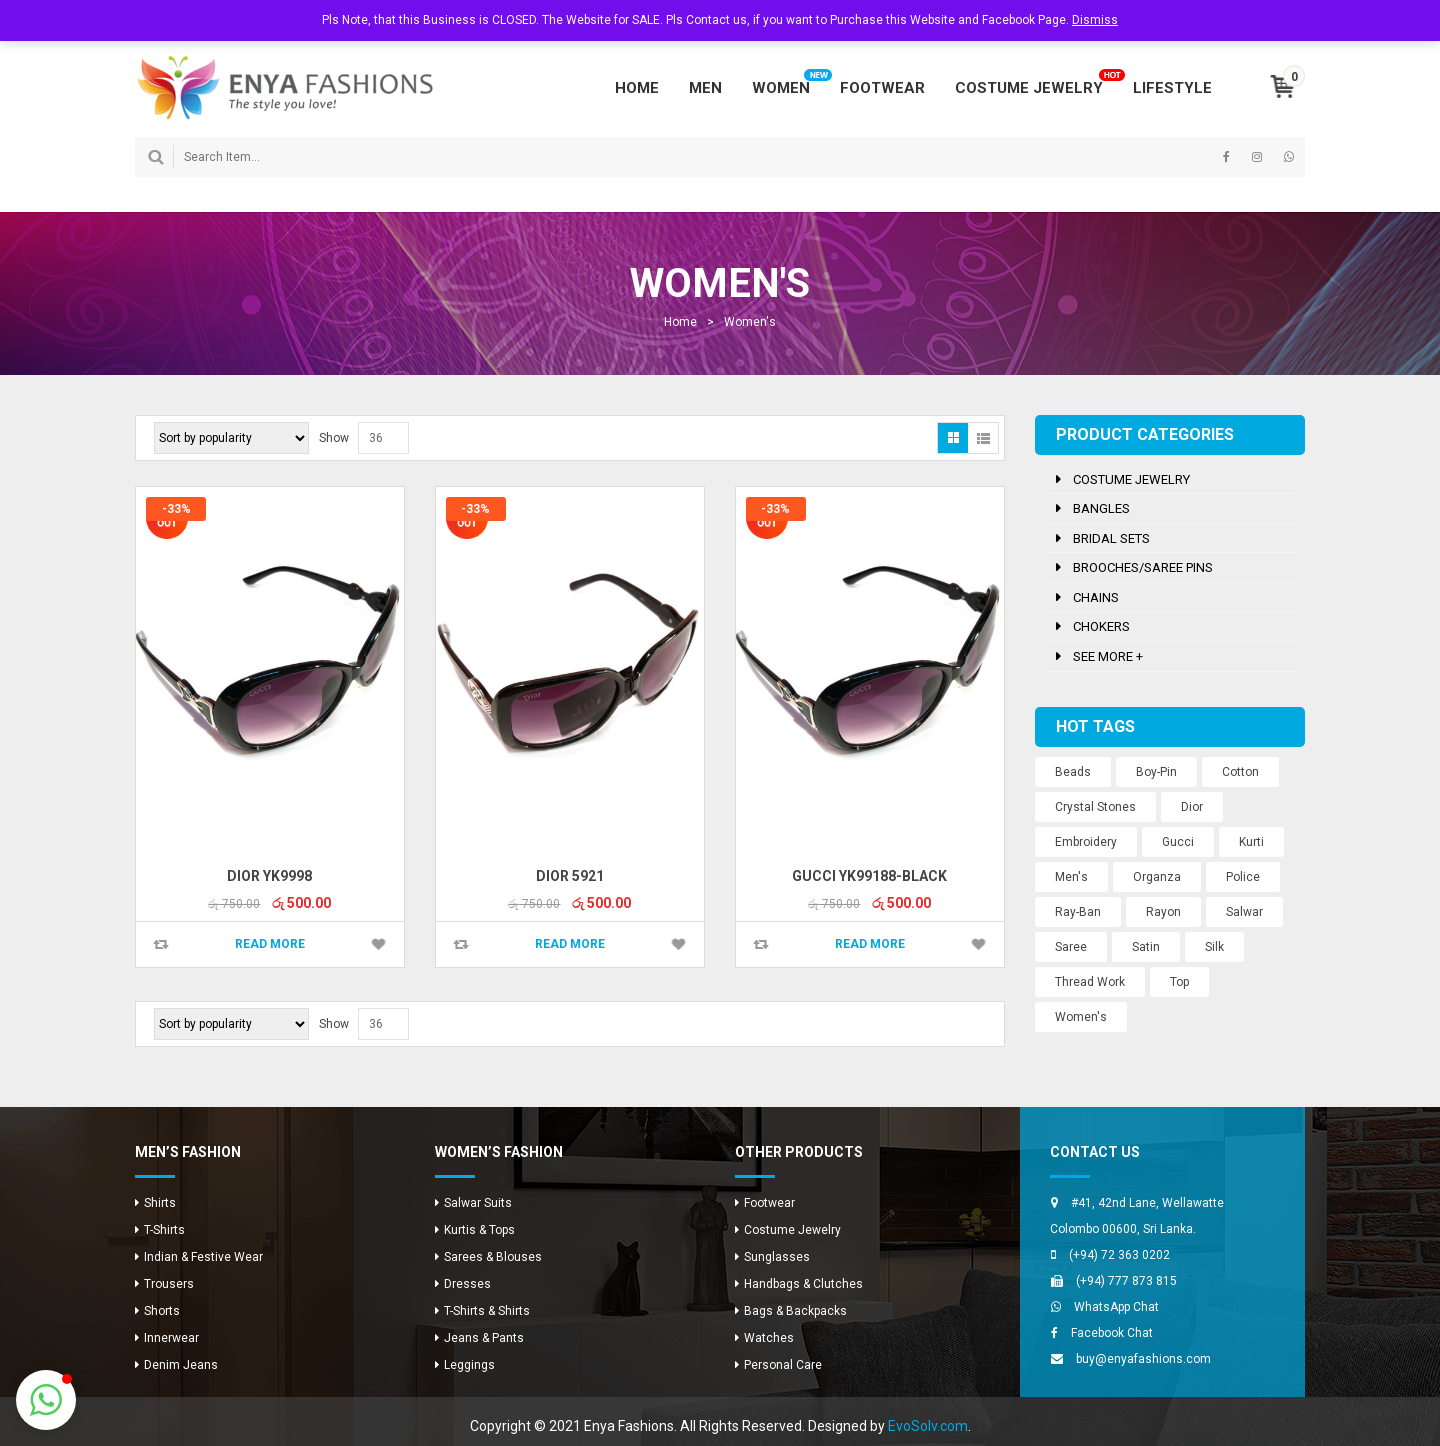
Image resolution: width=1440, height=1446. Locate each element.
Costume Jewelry (1131, 479)
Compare (161, 944)
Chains (1096, 597)
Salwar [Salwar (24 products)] (1244, 912)
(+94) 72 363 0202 (1119, 1255)
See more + (1108, 656)
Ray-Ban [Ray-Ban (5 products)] (1078, 912)
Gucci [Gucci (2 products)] (1178, 842)
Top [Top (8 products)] (1179, 982)
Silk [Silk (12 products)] (1214, 947)
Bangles (1101, 508)
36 (376, 438)
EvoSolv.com (928, 1426)
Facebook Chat (1112, 1333)
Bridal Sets (1111, 538)
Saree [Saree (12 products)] (1071, 947)
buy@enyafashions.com (1143, 1359)
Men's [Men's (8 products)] (1071, 877)
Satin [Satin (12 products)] (1146, 947)
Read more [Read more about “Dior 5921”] (570, 944)
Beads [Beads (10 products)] (1073, 772)
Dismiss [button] (1095, 20)
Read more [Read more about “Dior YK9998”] (270, 944)
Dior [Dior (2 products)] (1192, 807)
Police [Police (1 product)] (1243, 877)
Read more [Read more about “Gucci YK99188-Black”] (870, 944)
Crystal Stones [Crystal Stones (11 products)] (1095, 807)
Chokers (1101, 626)
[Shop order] (231, 438)
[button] (46, 1400)
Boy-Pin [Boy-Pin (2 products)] (1156, 772)
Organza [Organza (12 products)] (1157, 877)
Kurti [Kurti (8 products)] (1251, 842)
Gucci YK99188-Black (869, 876)
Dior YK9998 (269, 876)
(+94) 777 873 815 (1126, 1281)
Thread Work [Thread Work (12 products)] (1090, 982)
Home (680, 322)
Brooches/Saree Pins (1143, 567)
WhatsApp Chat (1116, 1307)
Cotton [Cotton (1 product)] (1240, 772)
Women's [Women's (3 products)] (1081, 1017)
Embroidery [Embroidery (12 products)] (1086, 842)
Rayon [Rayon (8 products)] (1163, 912)
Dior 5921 (570, 876)
